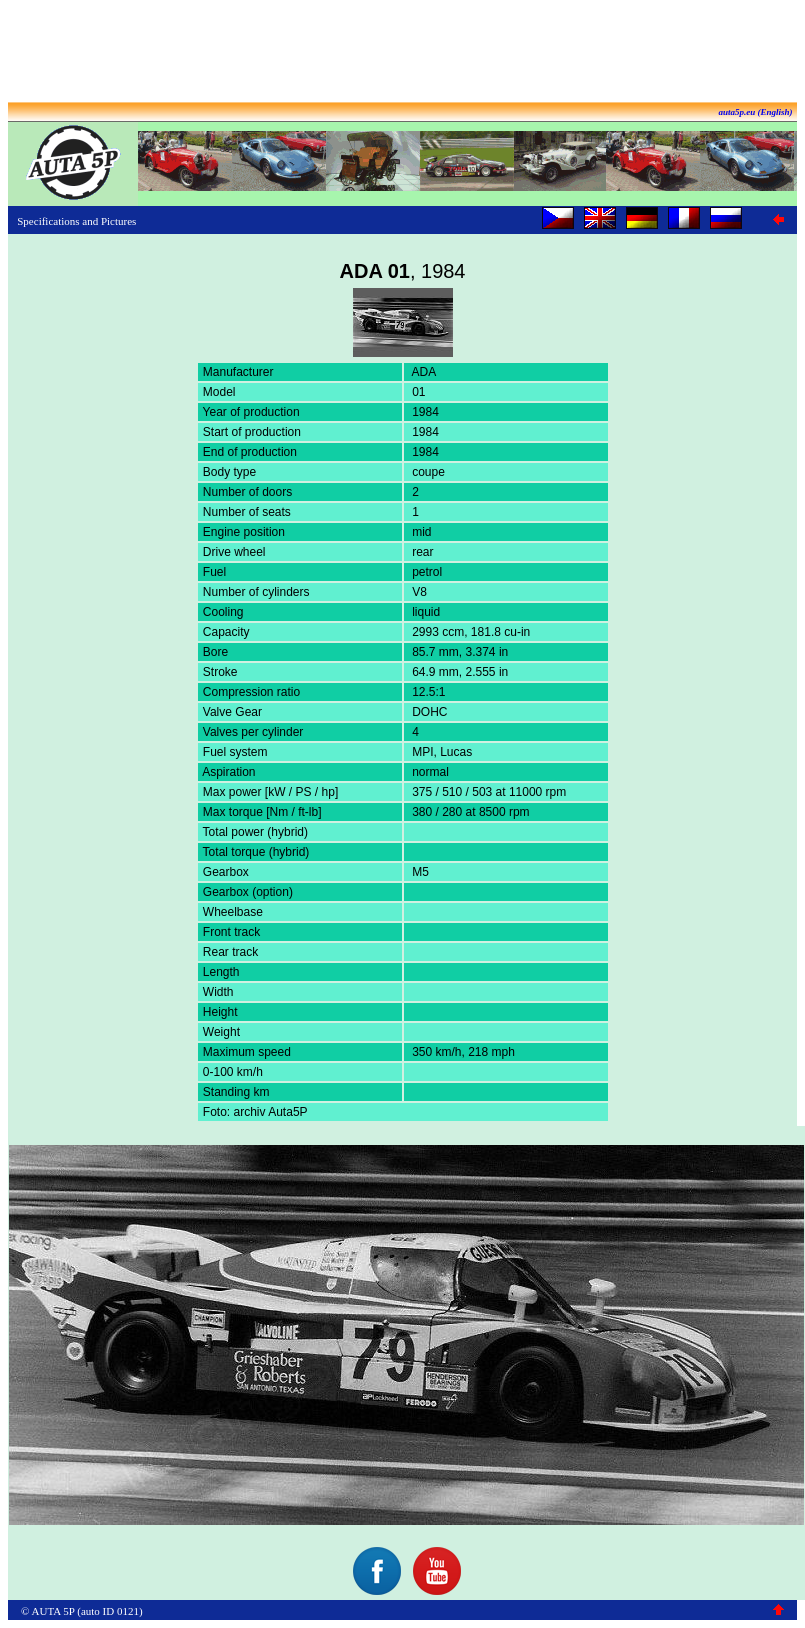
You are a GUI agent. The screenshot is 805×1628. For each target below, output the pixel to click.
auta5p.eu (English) (755, 112)
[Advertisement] (403, 53)
